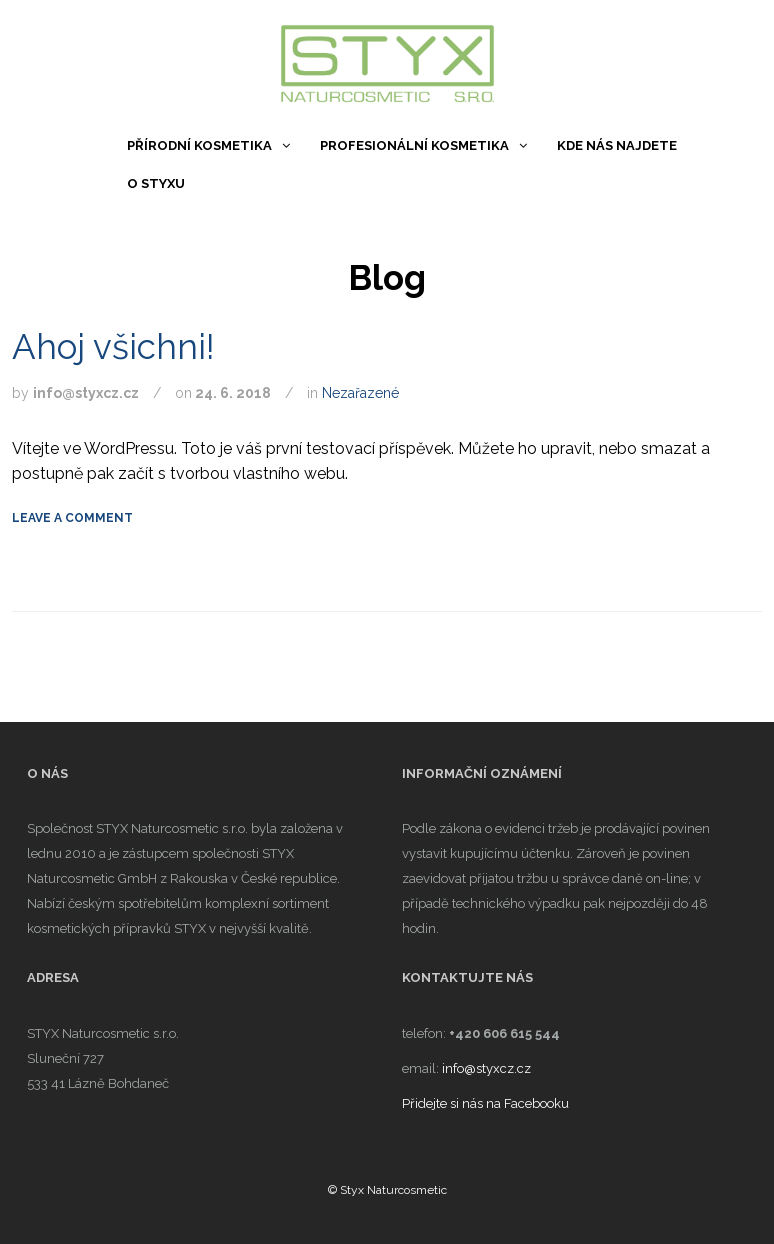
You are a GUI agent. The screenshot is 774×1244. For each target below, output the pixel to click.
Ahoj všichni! (113, 346)
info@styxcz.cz (486, 1068)
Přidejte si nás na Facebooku (485, 1103)
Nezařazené (360, 393)
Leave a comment (72, 518)
